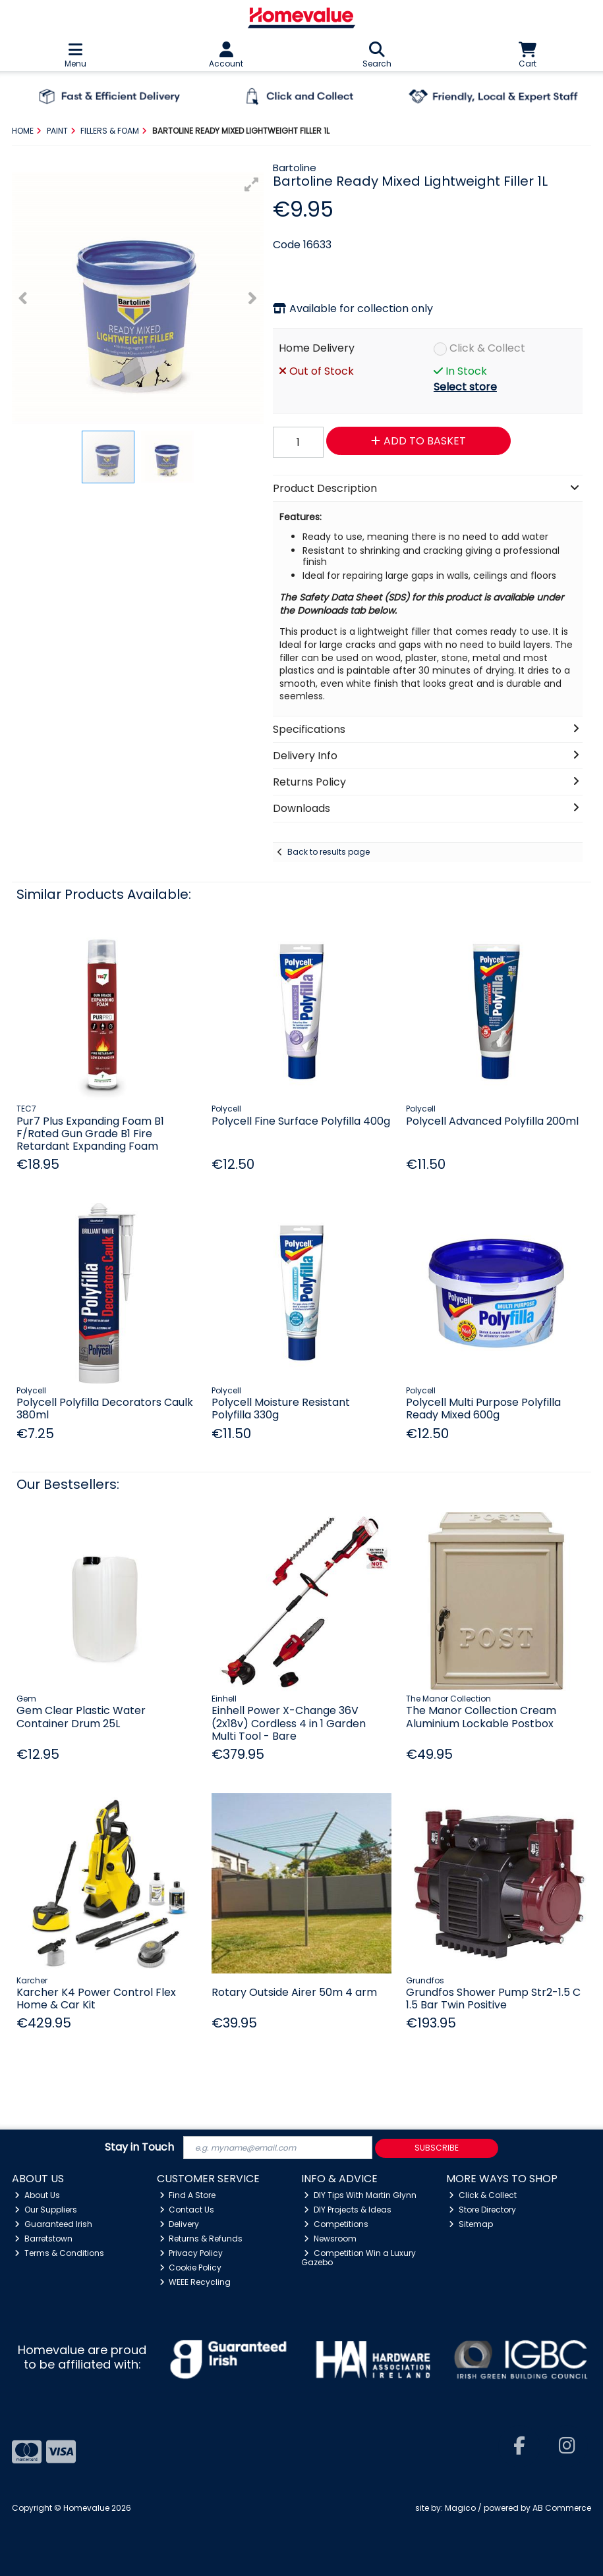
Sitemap (471, 2224)
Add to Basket (418, 440)
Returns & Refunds (201, 2238)
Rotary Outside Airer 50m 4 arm (294, 1992)
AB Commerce (561, 2507)
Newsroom (330, 2238)
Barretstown (43, 2238)
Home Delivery (317, 348)
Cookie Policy (190, 2267)
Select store (465, 387)
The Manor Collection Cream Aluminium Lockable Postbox (481, 1717)
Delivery (179, 2224)
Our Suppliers (45, 2209)
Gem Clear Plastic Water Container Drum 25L (81, 1717)
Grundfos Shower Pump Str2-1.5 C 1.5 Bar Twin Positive (493, 1998)
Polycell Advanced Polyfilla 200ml (492, 1121)
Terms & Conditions (59, 2253)
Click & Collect (487, 348)
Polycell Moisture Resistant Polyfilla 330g (281, 1408)
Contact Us (187, 2209)
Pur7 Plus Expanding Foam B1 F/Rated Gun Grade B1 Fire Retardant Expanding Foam (90, 1134)
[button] (251, 184)
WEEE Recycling (195, 2282)
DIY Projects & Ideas (347, 2209)
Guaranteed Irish (53, 2224)
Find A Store (187, 2195)
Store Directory (482, 2209)
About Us (37, 2195)
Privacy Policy (191, 2253)
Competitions (336, 2224)
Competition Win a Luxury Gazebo (358, 2257)
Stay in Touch (139, 2148)
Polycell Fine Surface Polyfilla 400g (301, 1121)
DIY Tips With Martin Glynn (360, 2195)
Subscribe (437, 2147)
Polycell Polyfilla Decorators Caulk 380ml (104, 1408)
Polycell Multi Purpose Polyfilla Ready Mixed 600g (483, 1408)
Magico (460, 2507)
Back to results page (328, 851)
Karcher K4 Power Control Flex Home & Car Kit (96, 1998)
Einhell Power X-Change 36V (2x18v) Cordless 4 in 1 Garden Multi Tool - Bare (289, 1723)
